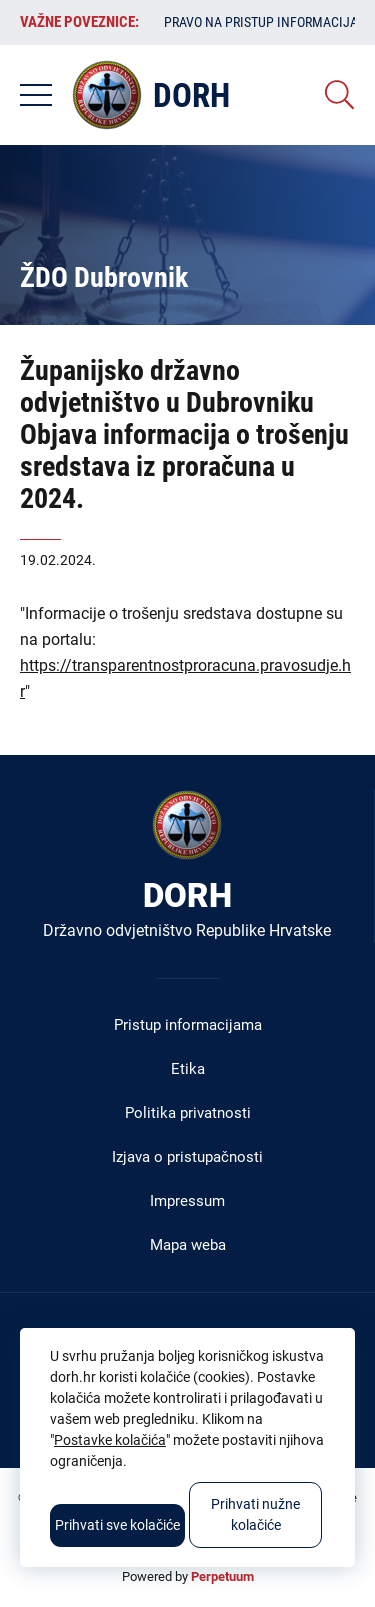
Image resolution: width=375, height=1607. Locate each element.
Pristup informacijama (188, 1025)
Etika (188, 1069)
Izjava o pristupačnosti (187, 1157)
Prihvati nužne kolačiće (255, 1514)
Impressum (187, 1201)
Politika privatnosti (188, 1113)
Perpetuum (222, 1576)
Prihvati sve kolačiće (117, 1525)
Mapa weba (188, 1245)
